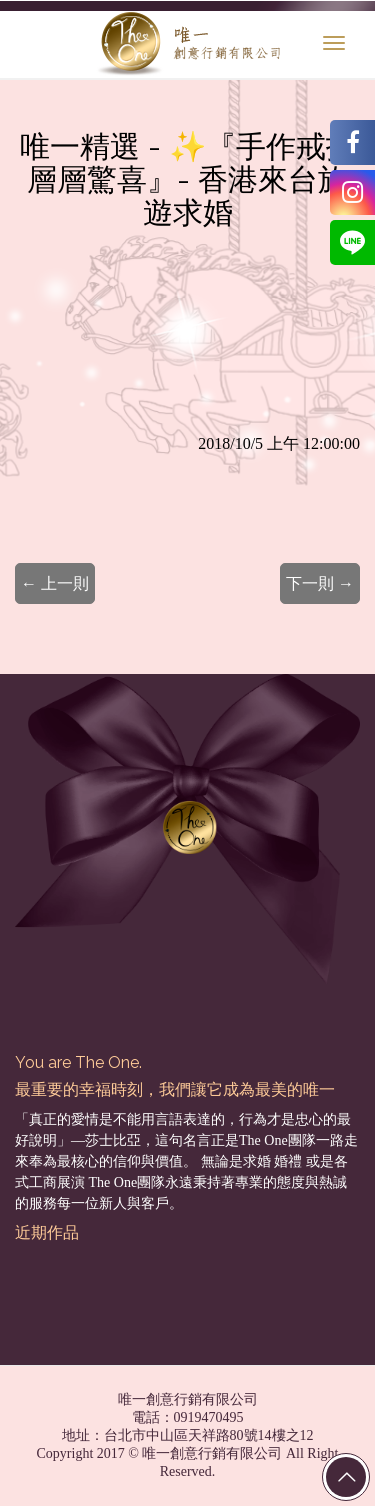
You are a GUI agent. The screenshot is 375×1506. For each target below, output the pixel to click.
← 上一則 (55, 583)
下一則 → (320, 583)
